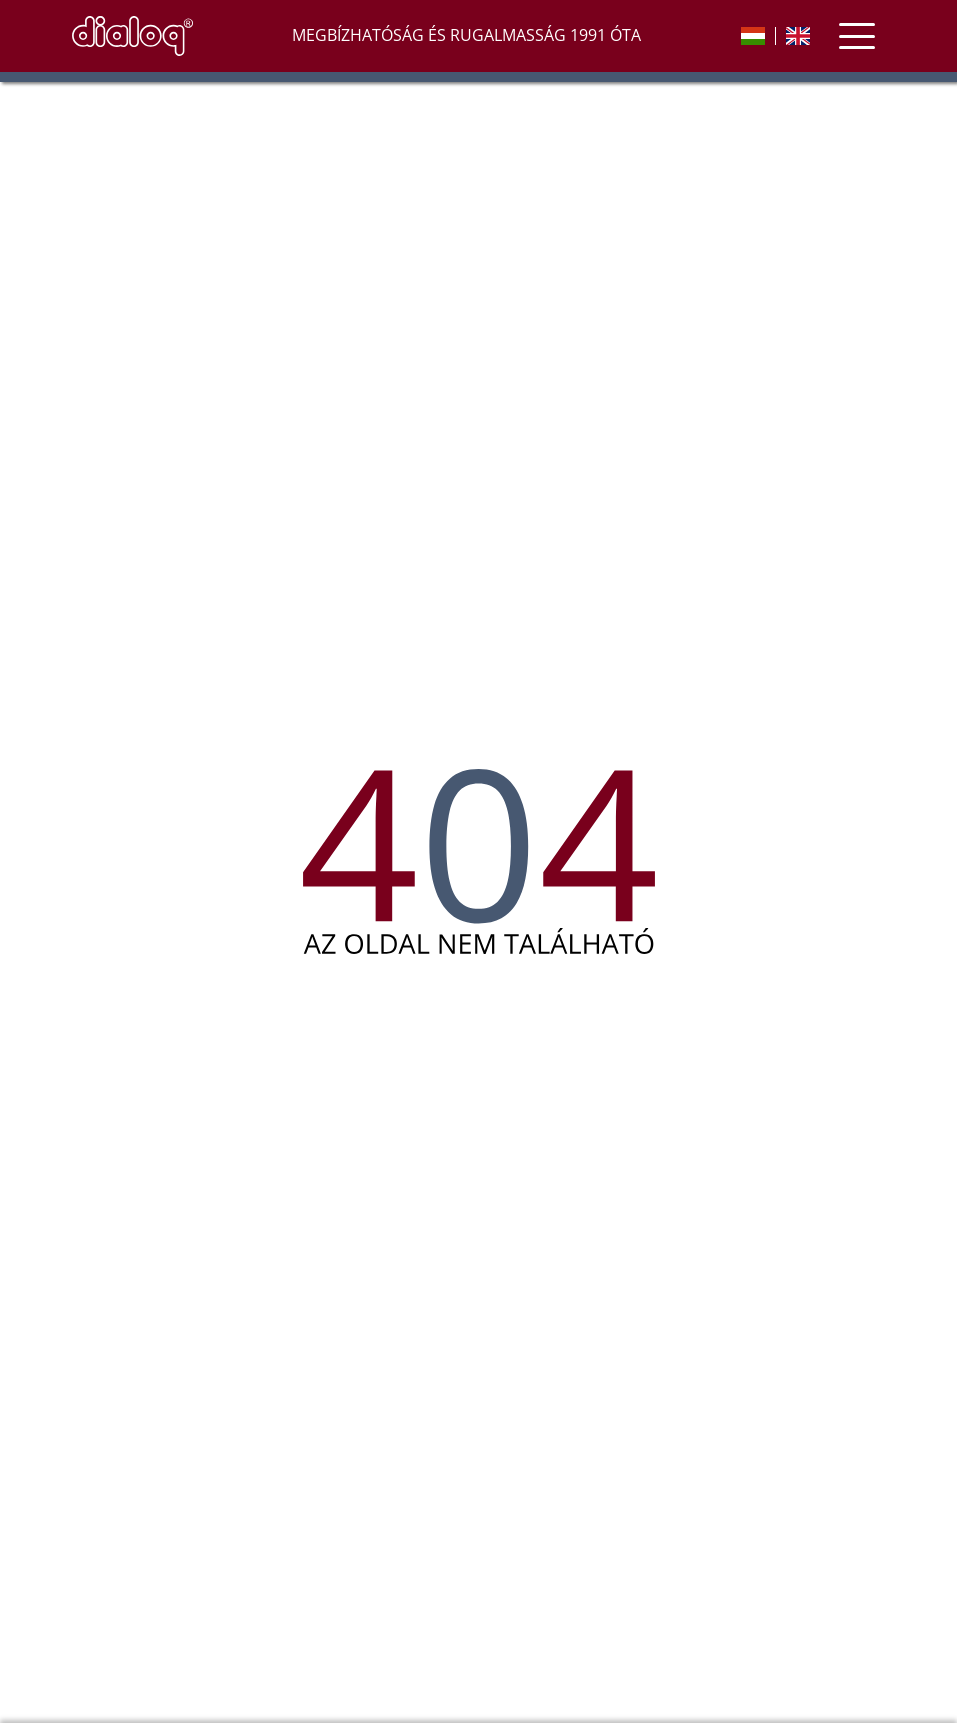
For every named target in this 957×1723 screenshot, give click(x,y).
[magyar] (753, 36)
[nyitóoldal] (132, 36)
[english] (798, 36)
